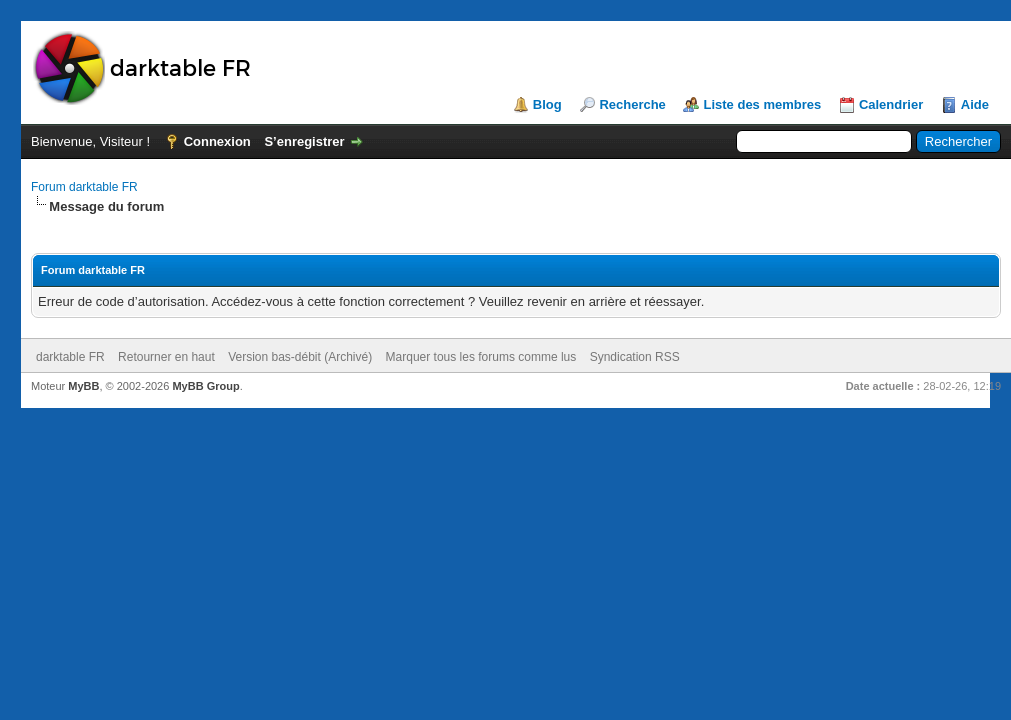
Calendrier (891, 104)
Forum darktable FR (84, 187)
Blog (547, 104)
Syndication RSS (635, 357)
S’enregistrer (304, 141)
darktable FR (70, 357)
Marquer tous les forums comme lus (481, 357)
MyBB (83, 386)
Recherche (632, 104)
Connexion (217, 141)
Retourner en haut (166, 357)
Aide (975, 104)
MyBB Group (205, 386)
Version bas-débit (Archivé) (300, 357)
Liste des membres (762, 104)
